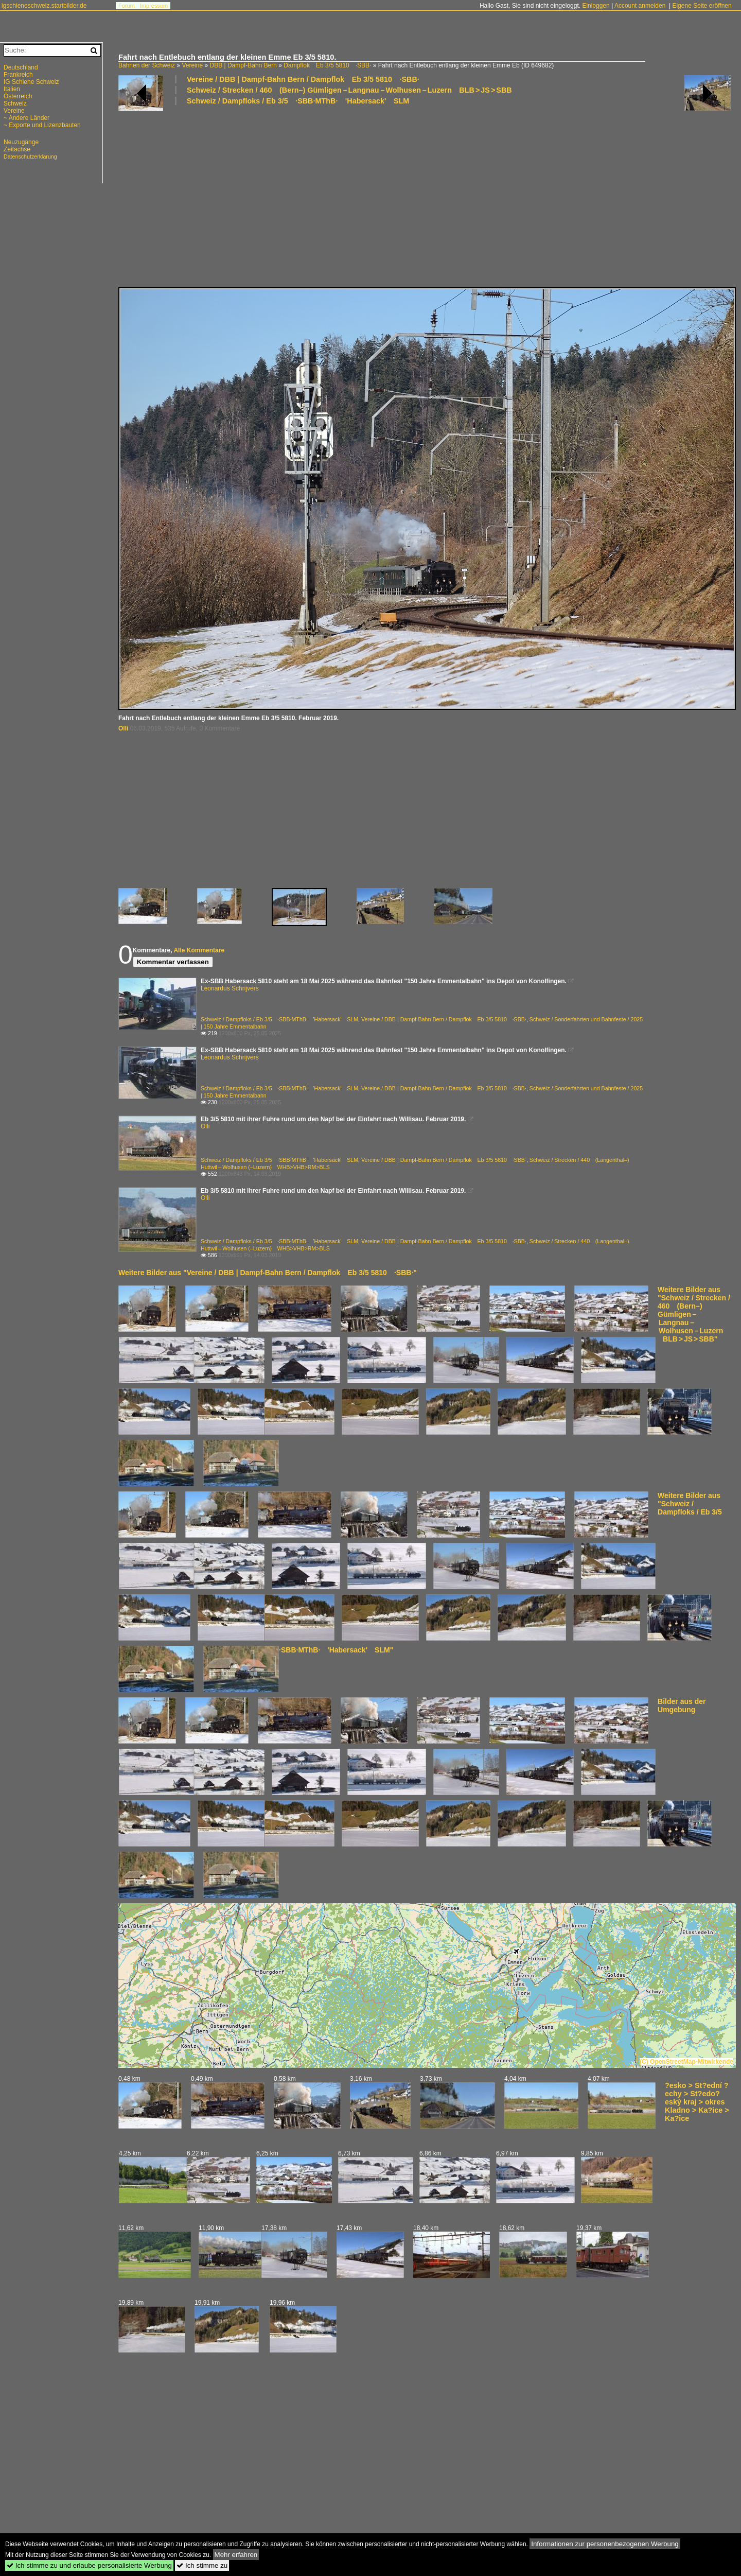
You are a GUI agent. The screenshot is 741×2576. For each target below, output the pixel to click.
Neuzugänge (21, 142)
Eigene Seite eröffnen (701, 5)
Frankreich (18, 74)
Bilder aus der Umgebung (682, 1705)
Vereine (192, 65)
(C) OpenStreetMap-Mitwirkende (686, 2061)
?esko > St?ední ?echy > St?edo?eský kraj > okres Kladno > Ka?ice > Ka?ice (697, 2101)
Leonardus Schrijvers (230, 988)
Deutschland (21, 67)
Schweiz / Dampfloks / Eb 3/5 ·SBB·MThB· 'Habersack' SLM (298, 101)
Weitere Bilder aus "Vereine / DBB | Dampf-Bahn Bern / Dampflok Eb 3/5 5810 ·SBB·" (267, 1272)
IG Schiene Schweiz (31, 81)
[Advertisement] (424, 196)
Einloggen (595, 5)
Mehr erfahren (236, 2554)
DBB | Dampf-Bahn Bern (243, 65)
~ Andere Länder (26, 117)
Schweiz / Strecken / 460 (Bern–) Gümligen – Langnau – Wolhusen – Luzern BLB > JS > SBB (349, 90)
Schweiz (15, 103)
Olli (123, 728)
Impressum (154, 6)
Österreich (18, 96)
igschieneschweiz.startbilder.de (44, 5)
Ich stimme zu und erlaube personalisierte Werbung (89, 2565)
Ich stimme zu (202, 2565)
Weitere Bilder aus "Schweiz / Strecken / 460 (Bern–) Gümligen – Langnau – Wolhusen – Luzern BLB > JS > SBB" (694, 1314)
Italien (12, 89)
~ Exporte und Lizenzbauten (42, 125)
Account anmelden (639, 5)
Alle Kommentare (198, 950)
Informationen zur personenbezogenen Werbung (605, 2544)
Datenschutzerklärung (30, 156)
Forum (126, 6)
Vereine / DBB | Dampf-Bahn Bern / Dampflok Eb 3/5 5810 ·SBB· (303, 79)
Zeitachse (17, 149)
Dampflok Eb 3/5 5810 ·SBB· (327, 65)
